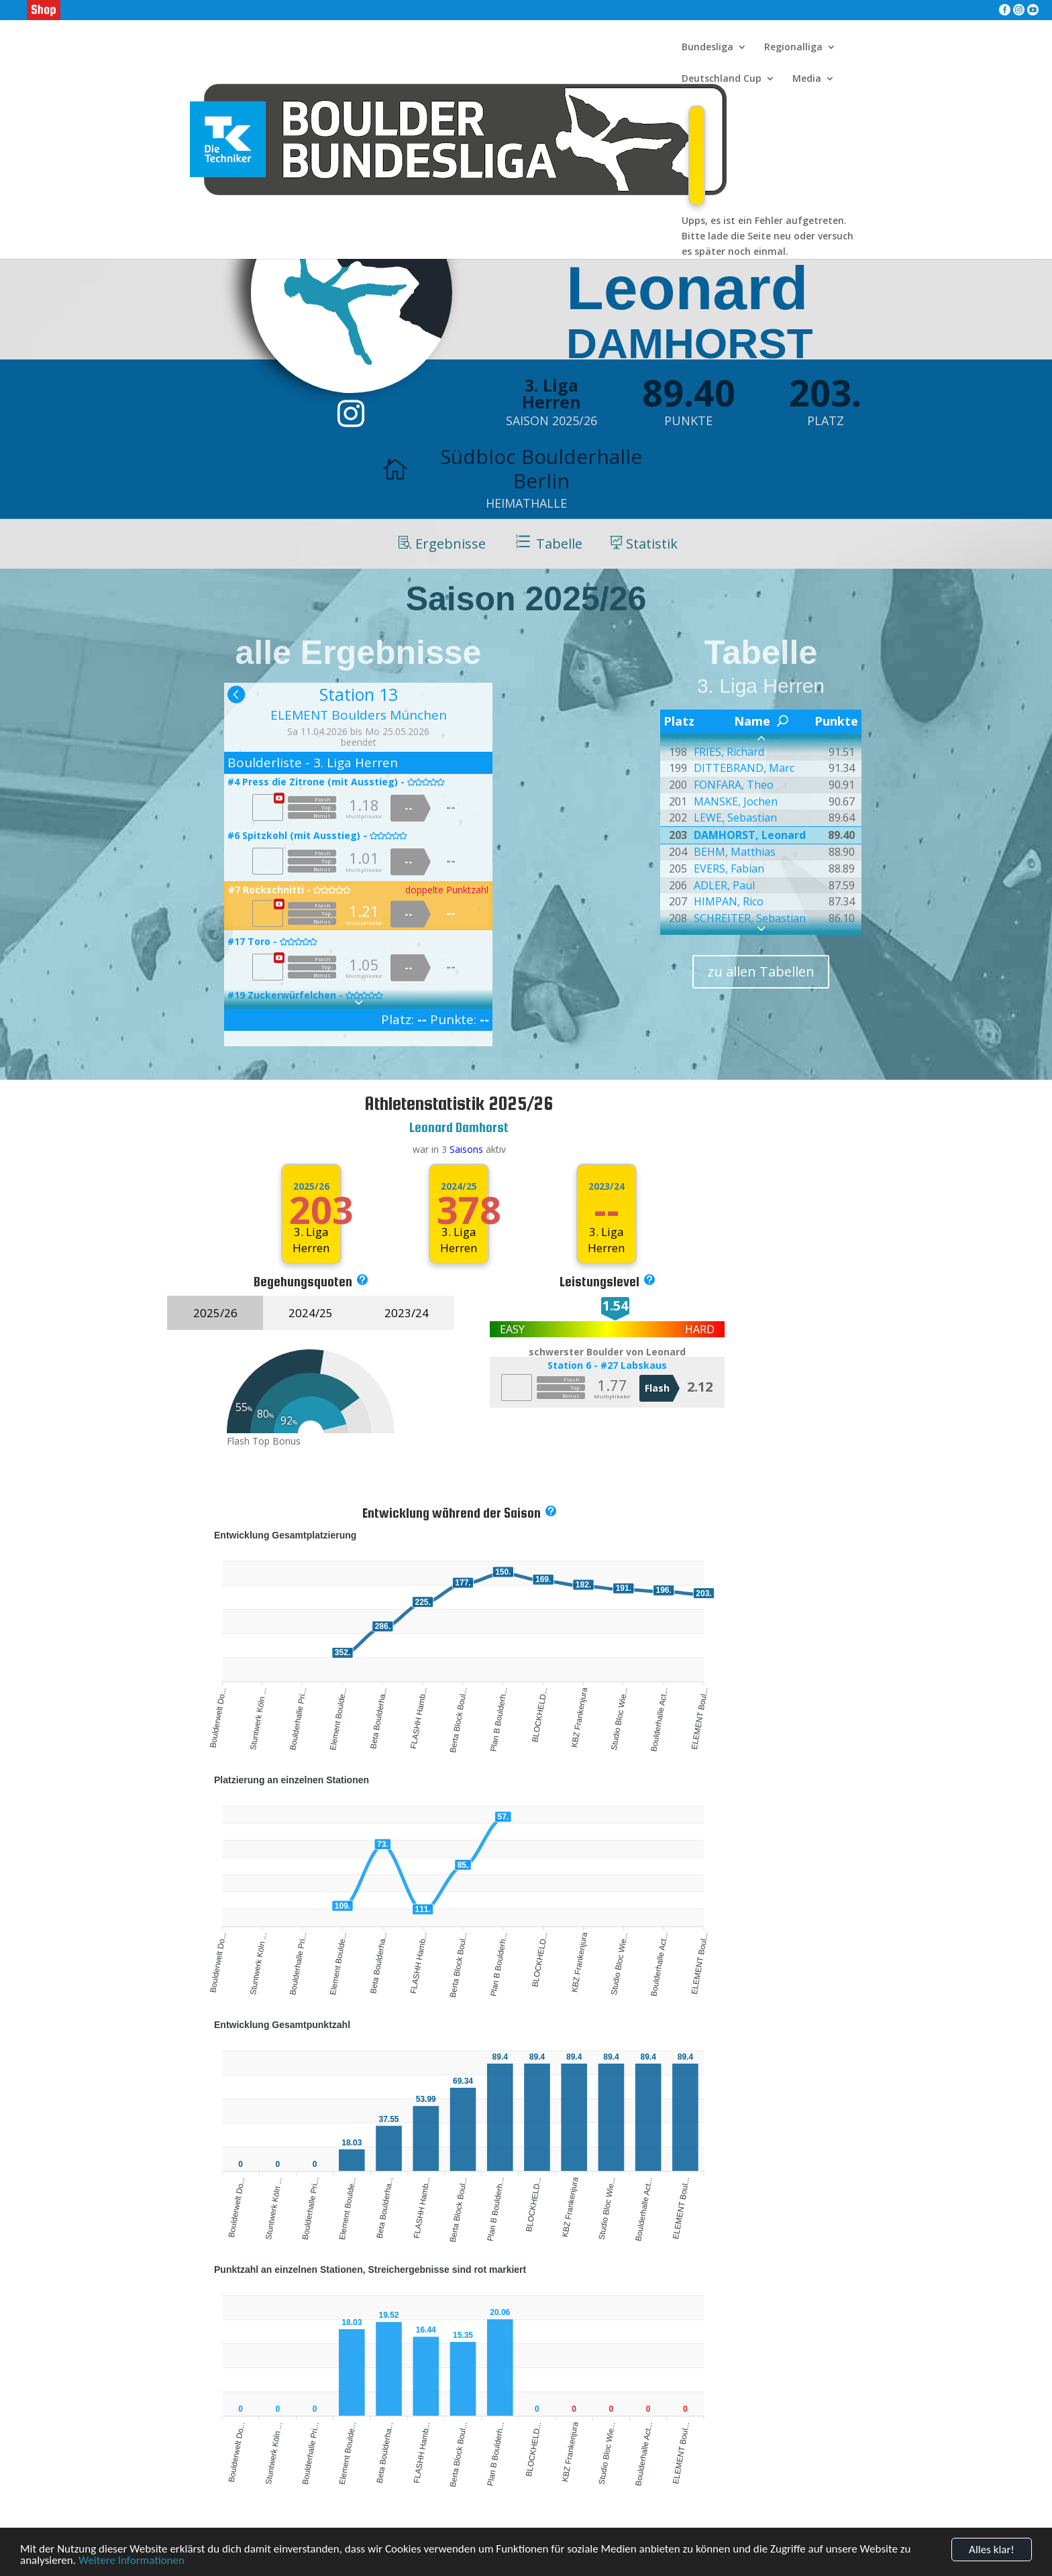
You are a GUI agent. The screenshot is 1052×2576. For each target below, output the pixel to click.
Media (806, 79)
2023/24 (406, 1313)
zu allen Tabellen (760, 971)
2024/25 (459, 1186)
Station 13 (358, 694)
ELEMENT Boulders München (358, 715)
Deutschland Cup (721, 79)
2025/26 (311, 1186)
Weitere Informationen (131, 2562)
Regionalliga (793, 47)
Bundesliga (707, 47)
